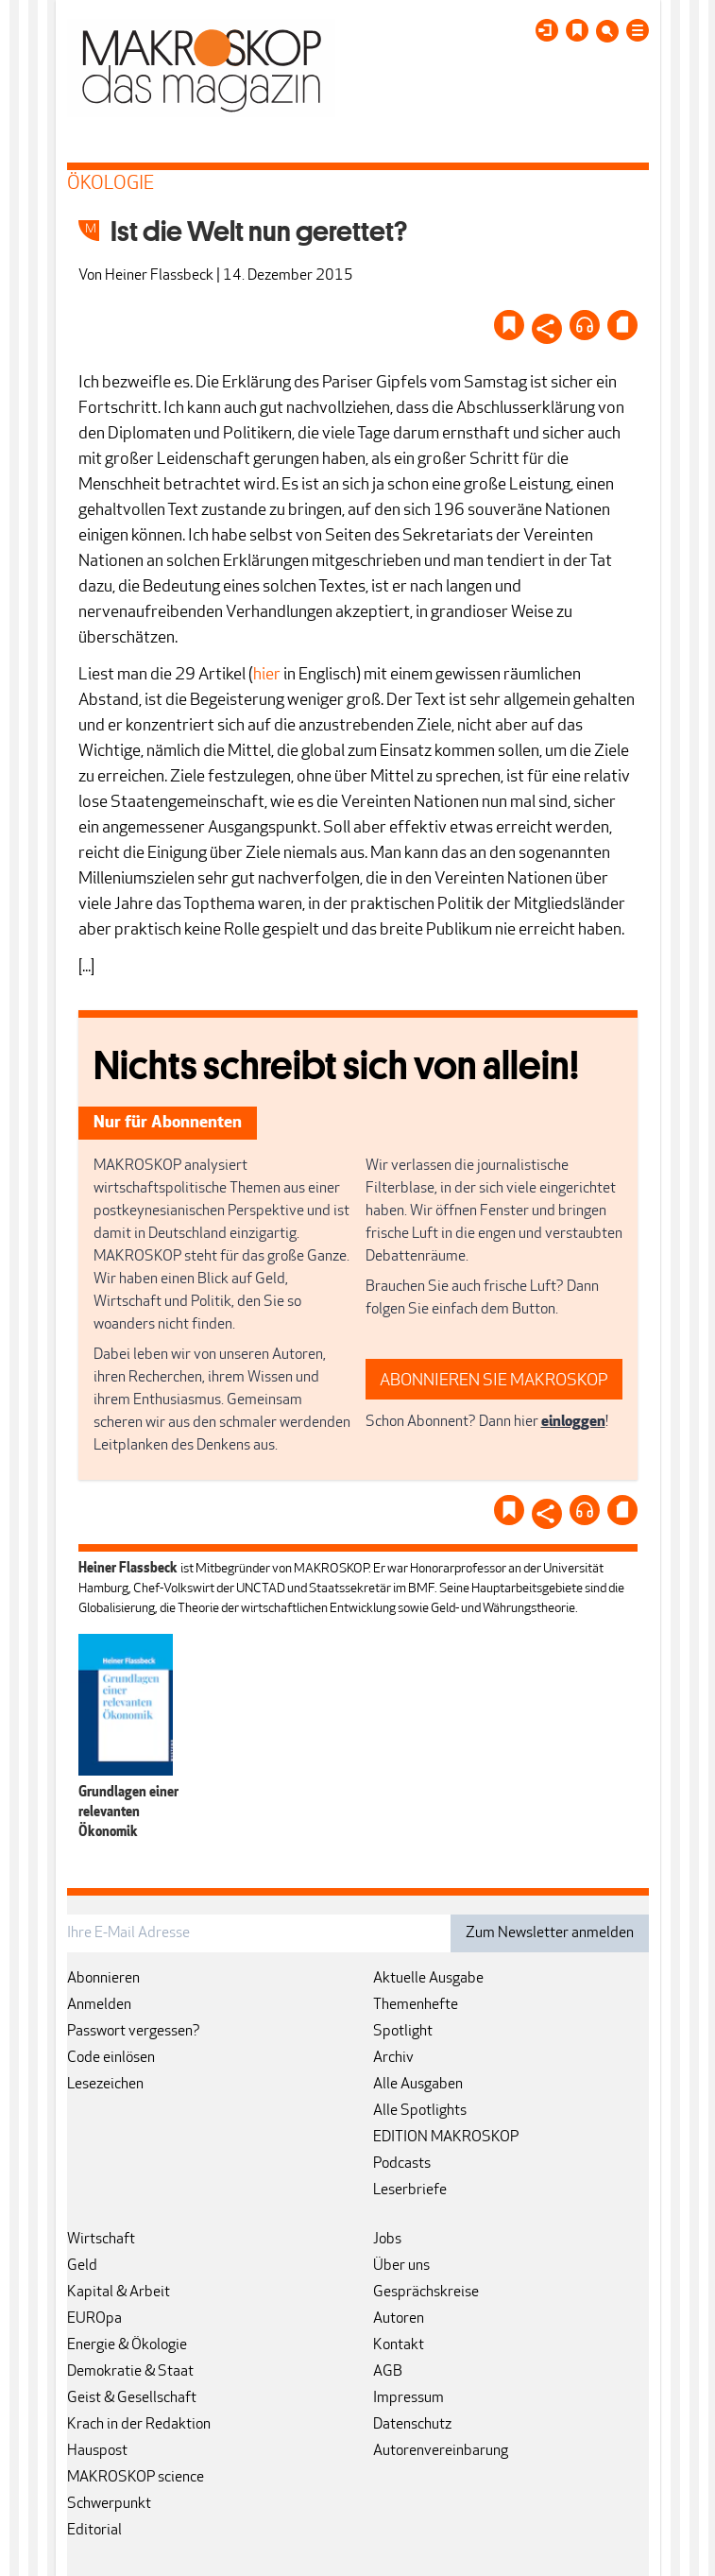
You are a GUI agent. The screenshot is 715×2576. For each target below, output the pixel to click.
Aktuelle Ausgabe (428, 1978)
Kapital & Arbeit (118, 2292)
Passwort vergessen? (133, 2031)
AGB (387, 2371)
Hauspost (97, 2451)
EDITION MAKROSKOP (446, 2137)
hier (267, 675)
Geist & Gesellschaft (131, 2398)
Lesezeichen (105, 2084)
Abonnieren (103, 1978)
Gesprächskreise (426, 2292)
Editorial (94, 2530)
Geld (82, 2266)
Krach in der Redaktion (139, 2424)
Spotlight (403, 2031)
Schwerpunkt (109, 2504)
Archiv (393, 2058)
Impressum (408, 2398)
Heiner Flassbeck (159, 275)
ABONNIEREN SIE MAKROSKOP (494, 1381)
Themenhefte (415, 2005)
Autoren (398, 2319)
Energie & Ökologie (127, 2345)
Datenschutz (412, 2424)
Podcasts (402, 2164)
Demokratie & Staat (130, 2371)
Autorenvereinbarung (440, 2451)
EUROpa (94, 2319)
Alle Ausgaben (418, 2084)
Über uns (401, 2266)
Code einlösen (111, 2058)
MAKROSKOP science (135, 2477)
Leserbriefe (410, 2190)
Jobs (387, 2239)
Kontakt (398, 2345)
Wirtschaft (101, 2239)
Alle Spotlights (420, 2111)
